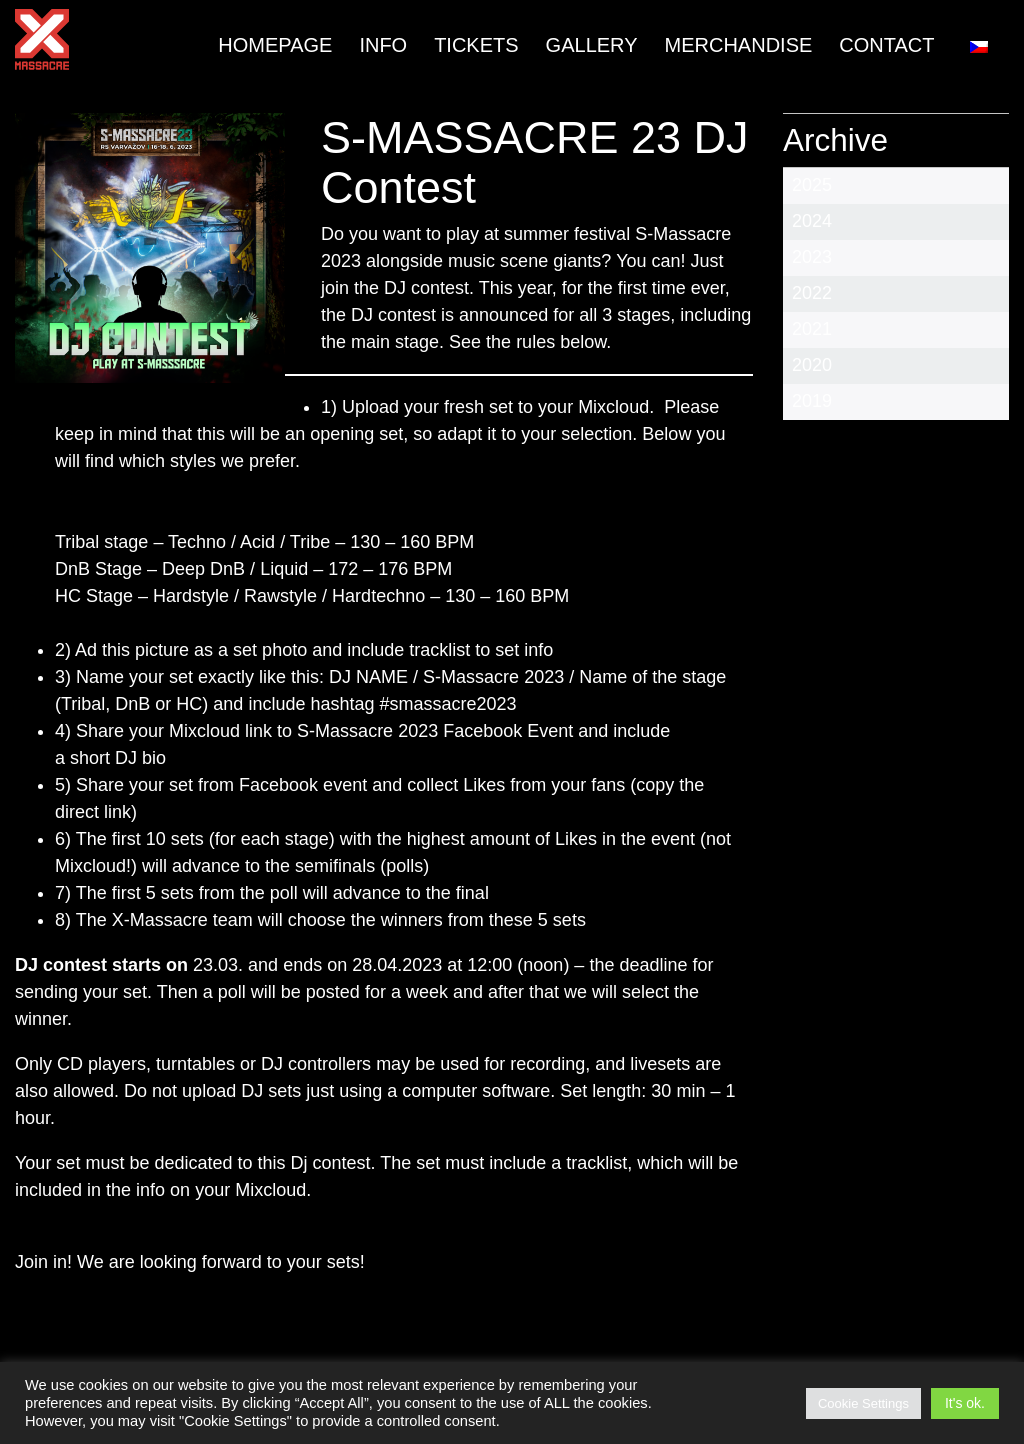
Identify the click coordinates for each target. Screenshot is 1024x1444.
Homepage (275, 45)
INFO (383, 45)
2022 (812, 293)
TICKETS (476, 45)
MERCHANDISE (739, 45)
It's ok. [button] (965, 1403)
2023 (812, 257)
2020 (812, 365)
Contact (886, 45)
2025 (812, 185)
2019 (812, 401)
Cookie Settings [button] (863, 1403)
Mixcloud (613, 407)
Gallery (592, 45)
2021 (812, 329)
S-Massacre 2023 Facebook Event (432, 731)
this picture (148, 650)
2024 (812, 221)
